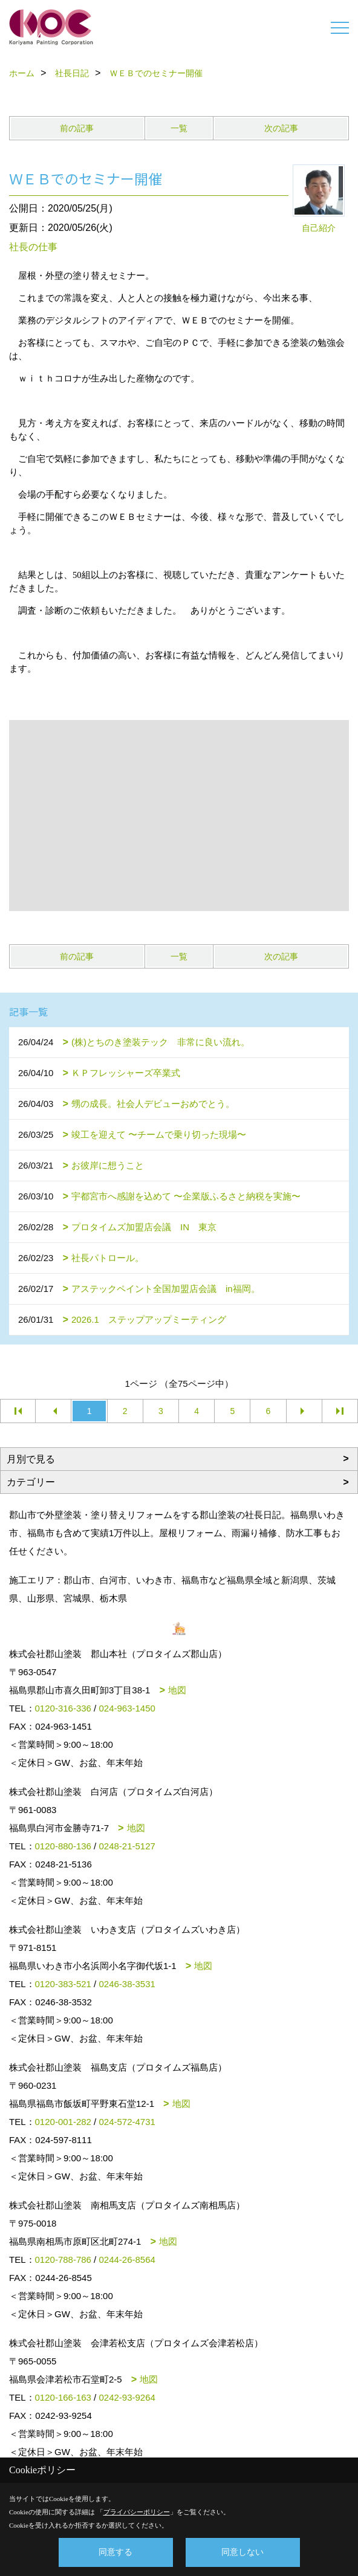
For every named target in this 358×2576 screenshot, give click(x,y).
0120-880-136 (63, 1846)
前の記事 (77, 128)
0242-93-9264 (127, 2397)
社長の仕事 (33, 247)
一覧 (179, 128)
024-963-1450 (127, 1708)
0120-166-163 (63, 2397)
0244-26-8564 (127, 2259)
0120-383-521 (63, 1984)
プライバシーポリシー (136, 2512)
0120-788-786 (63, 2259)
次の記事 (281, 128)
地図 (177, 1690)
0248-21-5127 (127, 1846)
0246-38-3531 (127, 1984)
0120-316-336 (63, 1708)
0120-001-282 (63, 2122)
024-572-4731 (127, 2122)
